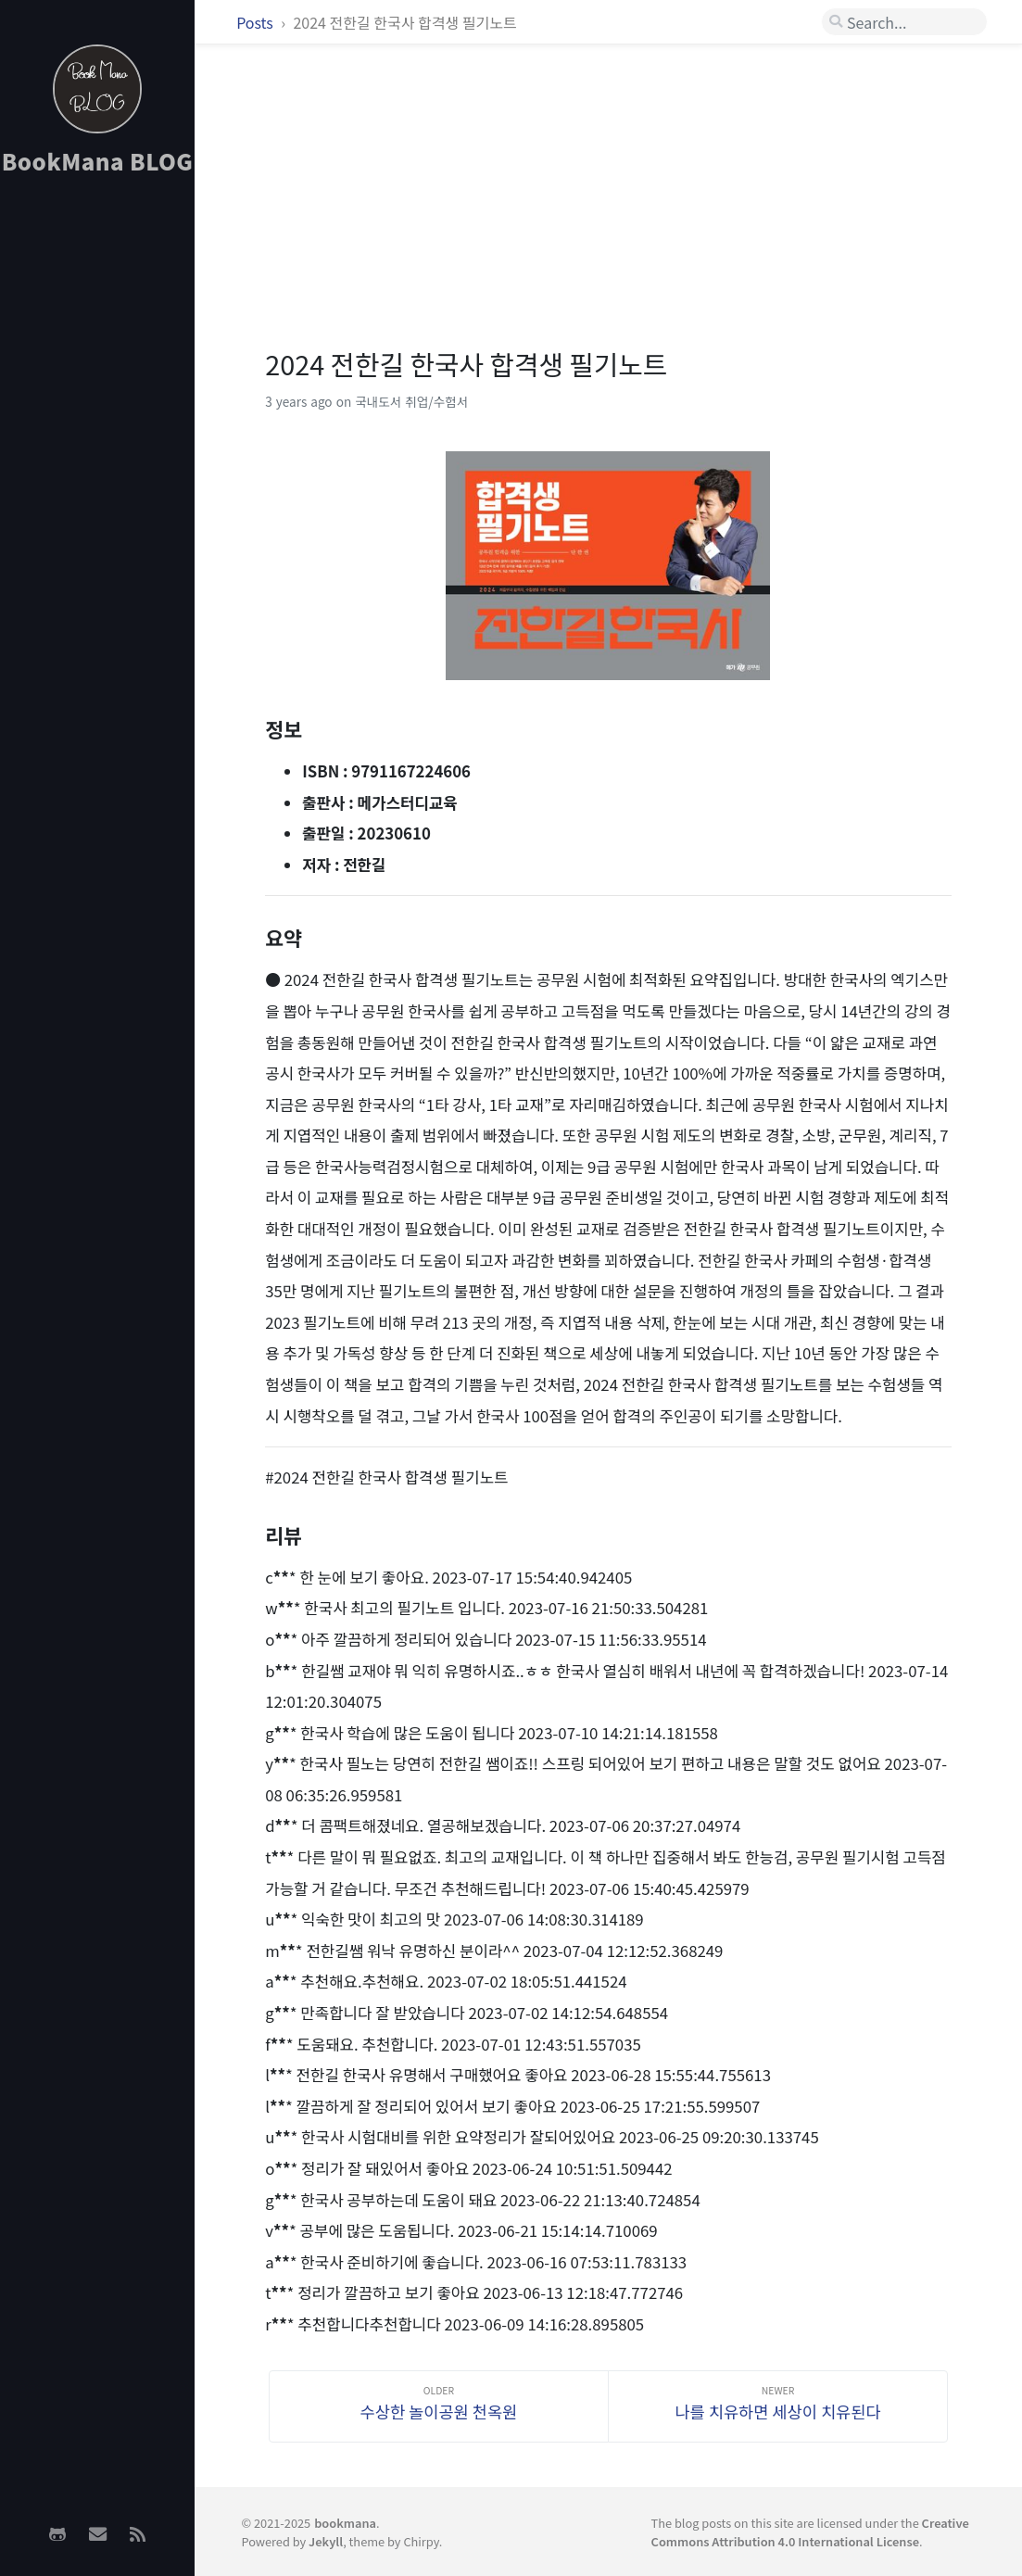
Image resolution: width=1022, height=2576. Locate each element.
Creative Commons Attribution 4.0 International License (810, 2531)
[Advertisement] (97, 483)
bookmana (345, 2523)
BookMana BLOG (98, 161)
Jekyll (326, 2541)
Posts (256, 22)
